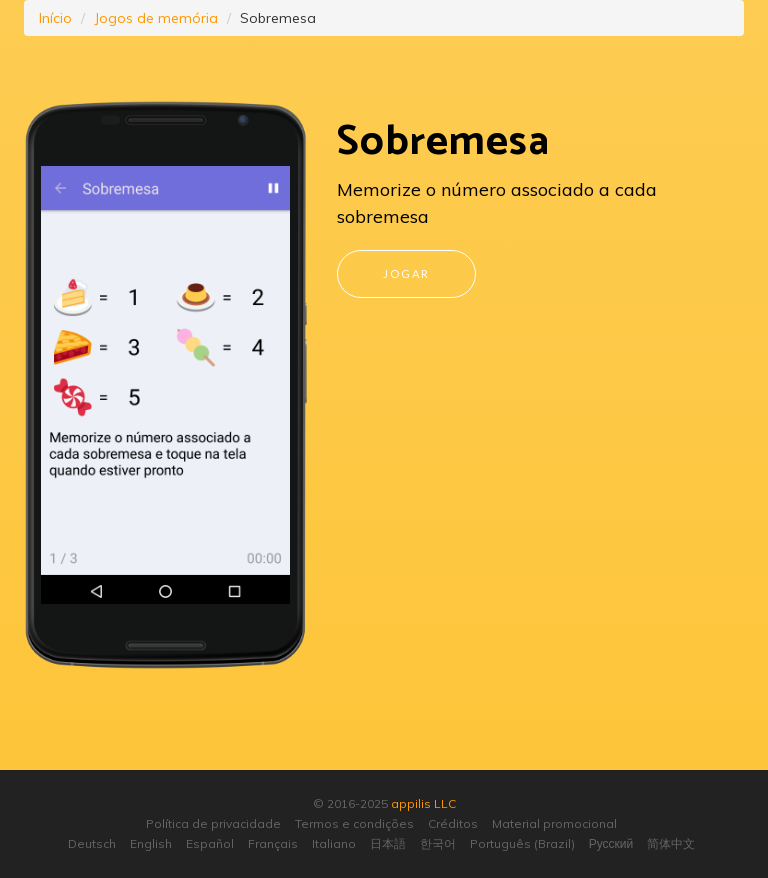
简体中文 (671, 843)
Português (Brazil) (522, 843)
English (151, 843)
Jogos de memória (156, 18)
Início (55, 18)
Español (210, 843)
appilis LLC (423, 803)
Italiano (334, 843)
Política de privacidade (213, 823)
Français (273, 843)
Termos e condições (354, 823)
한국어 (438, 843)
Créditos (453, 823)
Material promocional (554, 823)
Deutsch (92, 843)
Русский (611, 843)
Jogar (406, 273)
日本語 (388, 843)
